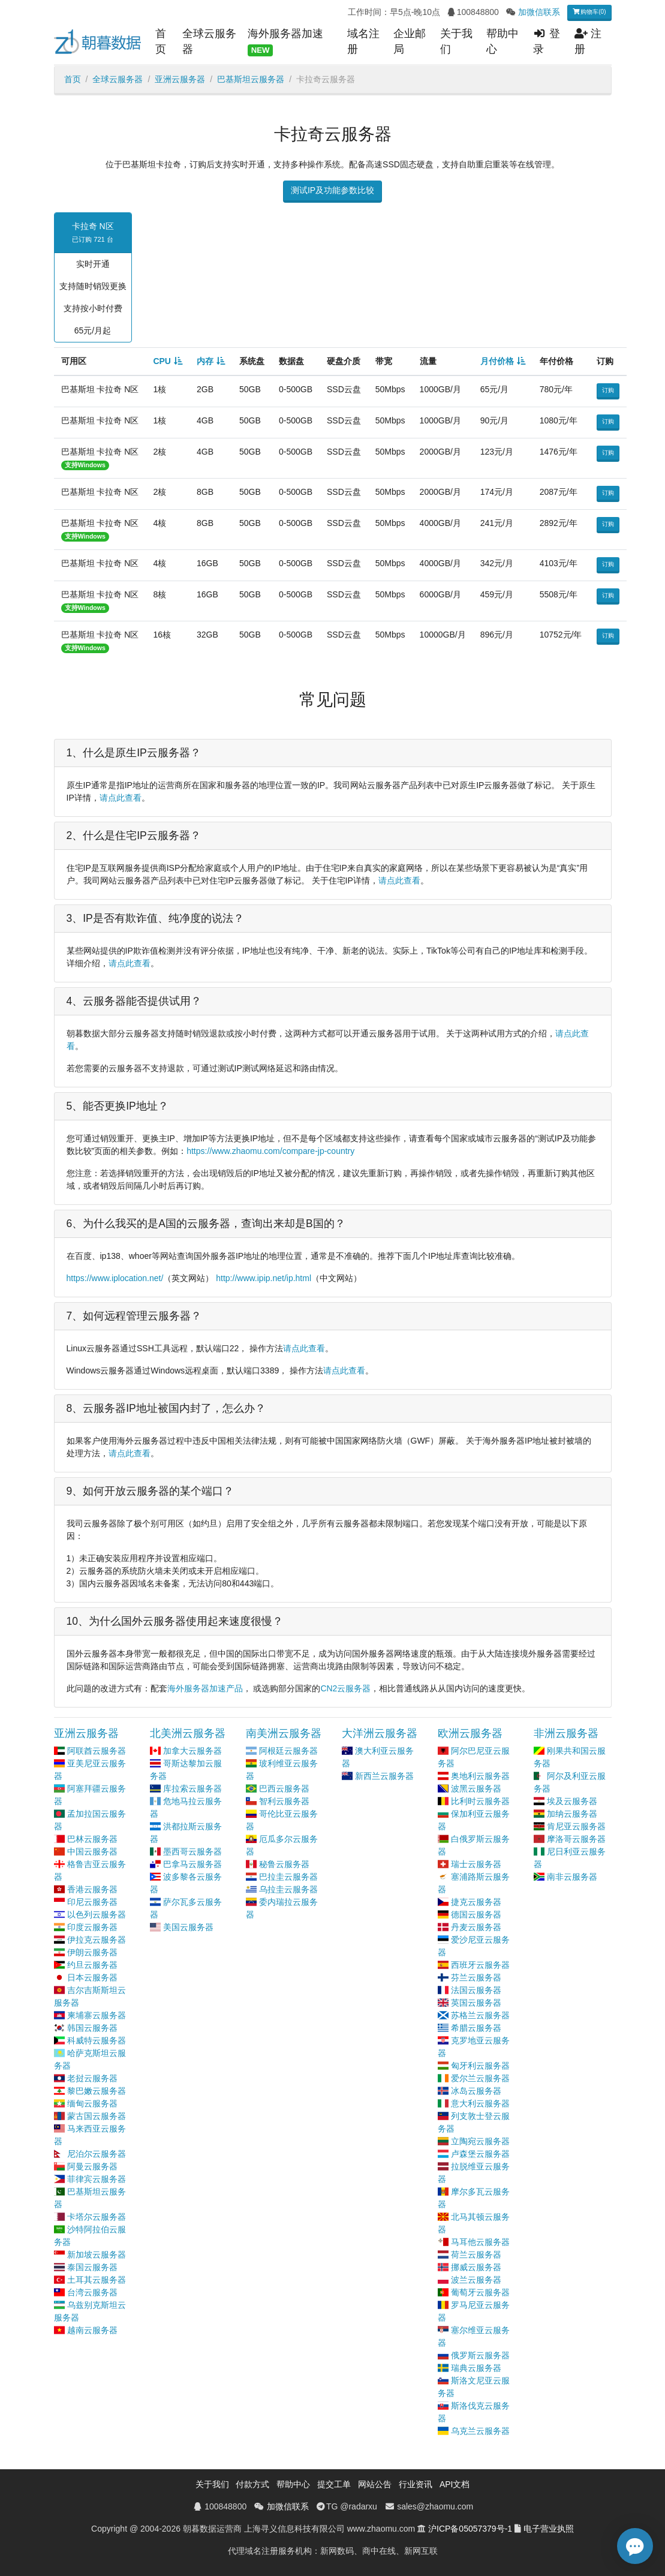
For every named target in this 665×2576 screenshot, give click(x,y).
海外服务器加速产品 (205, 1688)
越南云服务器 (92, 2330)
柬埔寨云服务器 (96, 2015)
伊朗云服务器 (92, 1952)
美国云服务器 (188, 1927)
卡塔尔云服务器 (96, 2217)
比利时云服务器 (480, 1801)
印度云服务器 (92, 1927)
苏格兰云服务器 (480, 2015)
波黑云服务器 (476, 1788)
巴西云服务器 (284, 1788)
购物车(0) (589, 11)
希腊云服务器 (476, 2028)
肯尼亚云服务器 (576, 1826)
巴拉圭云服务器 (288, 1876)
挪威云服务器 (476, 2267)
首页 (160, 41)
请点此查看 (121, 797)
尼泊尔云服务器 (96, 2154)
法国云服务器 (476, 1990)
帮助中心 (502, 41)
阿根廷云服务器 (288, 1751)
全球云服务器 (209, 41)
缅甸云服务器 (92, 2103)
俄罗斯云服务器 (480, 2355)
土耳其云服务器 (96, 2280)
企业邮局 (409, 41)
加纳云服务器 (572, 1813)
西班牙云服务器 (480, 1965)
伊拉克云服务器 (96, 1939)
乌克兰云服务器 (480, 2431)
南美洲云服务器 (283, 1733)
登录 (546, 41)
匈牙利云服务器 (480, 2065)
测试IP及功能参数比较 (332, 190)
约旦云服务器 (92, 1965)
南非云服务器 (572, 1876)
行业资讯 (415, 2484)
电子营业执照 (548, 2528)
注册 (587, 41)
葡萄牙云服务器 (480, 2292)
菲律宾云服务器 (96, 2179)
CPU (162, 361)
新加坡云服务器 (96, 2254)
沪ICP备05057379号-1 (470, 2528)
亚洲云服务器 (180, 79)
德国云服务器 (476, 1914)
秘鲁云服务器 (284, 1864)
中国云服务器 (92, 1851)
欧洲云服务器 (470, 1733)
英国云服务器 (476, 2002)
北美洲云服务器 (187, 1733)
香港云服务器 (92, 1889)
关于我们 (456, 41)
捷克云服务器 (476, 1902)
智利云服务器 (284, 1801)
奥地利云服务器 (480, 1776)
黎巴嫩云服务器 (96, 2091)
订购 (608, 390)
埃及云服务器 (572, 1801)
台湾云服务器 (92, 2292)
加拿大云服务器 (192, 1751)
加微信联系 (539, 12)
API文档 (455, 2484)
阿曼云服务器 (92, 2166)
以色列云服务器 (96, 1914)
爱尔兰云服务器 (480, 2078)
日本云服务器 (92, 1977)
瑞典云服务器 (476, 2368)
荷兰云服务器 (476, 2254)
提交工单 (334, 2484)
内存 (205, 361)
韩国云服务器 (92, 2028)
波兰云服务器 (476, 2280)
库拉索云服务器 (192, 1788)
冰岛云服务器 (476, 2091)
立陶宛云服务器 (480, 2141)
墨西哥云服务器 (192, 1851)
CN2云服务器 (345, 1688)
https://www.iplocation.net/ (115, 1278)
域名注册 (363, 41)
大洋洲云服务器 (379, 1733)
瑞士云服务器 (476, 1864)
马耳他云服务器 (480, 2242)
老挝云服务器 (92, 2078)
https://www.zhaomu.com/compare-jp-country (270, 1151)
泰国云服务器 (92, 2267)
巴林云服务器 (92, 1839)
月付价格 (497, 361)
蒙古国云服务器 (96, 2116)
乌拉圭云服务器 (288, 1889)
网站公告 (375, 2484)
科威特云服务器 (96, 2040)
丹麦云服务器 (476, 1927)
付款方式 (252, 2484)
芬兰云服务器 (476, 1977)
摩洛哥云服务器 (576, 1839)
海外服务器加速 (285, 42)
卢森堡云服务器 (480, 2154)
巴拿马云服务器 (192, 1864)
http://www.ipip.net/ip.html (263, 1278)
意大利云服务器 (480, 2103)
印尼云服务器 (92, 1902)
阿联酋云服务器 (96, 1751)
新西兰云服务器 (384, 1776)
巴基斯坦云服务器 (250, 79)
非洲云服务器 (566, 1733)
